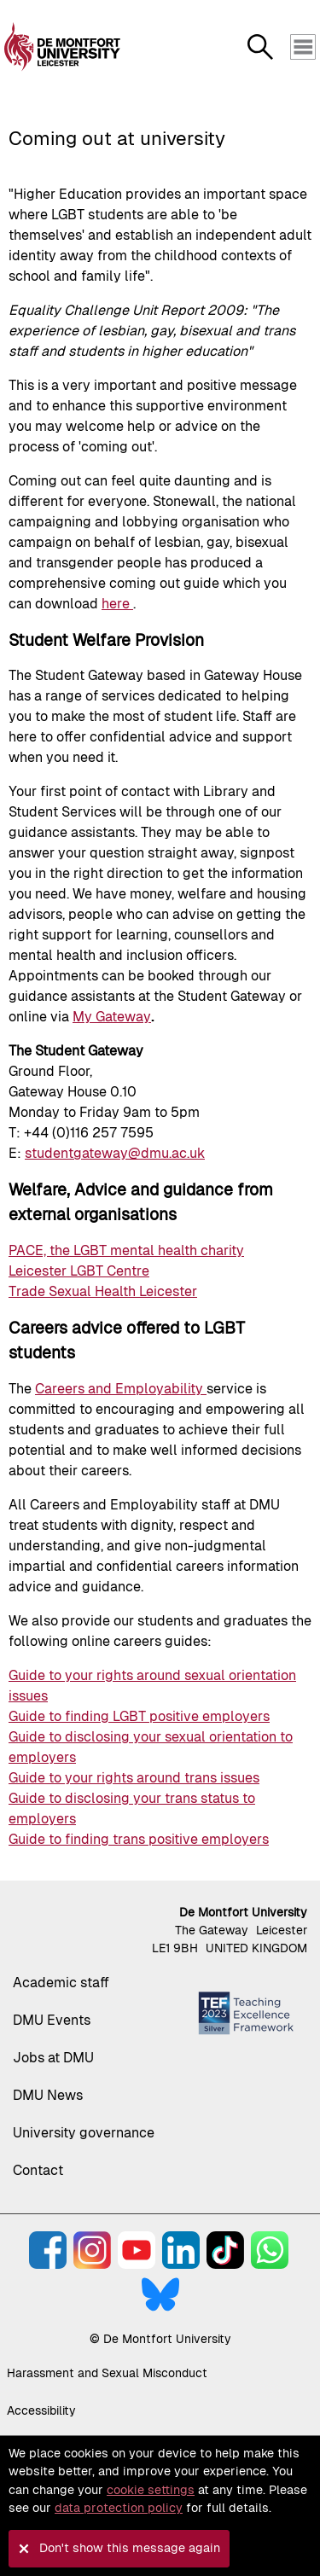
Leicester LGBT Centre (79, 1271)
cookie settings (151, 2490)
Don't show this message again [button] (129, 2548)
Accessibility (41, 2410)
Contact (38, 2170)
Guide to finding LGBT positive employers (139, 1716)
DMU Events (51, 2020)
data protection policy (119, 2508)
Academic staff (61, 1982)
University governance (83, 2133)
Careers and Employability (121, 1389)
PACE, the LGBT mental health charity (126, 1250)
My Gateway (112, 1017)
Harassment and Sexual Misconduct (107, 2373)
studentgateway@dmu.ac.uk (115, 1153)
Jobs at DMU (53, 2058)
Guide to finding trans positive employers (139, 1839)
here (117, 604)
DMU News (48, 2095)
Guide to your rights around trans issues (134, 1778)
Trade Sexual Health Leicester (103, 1291)
